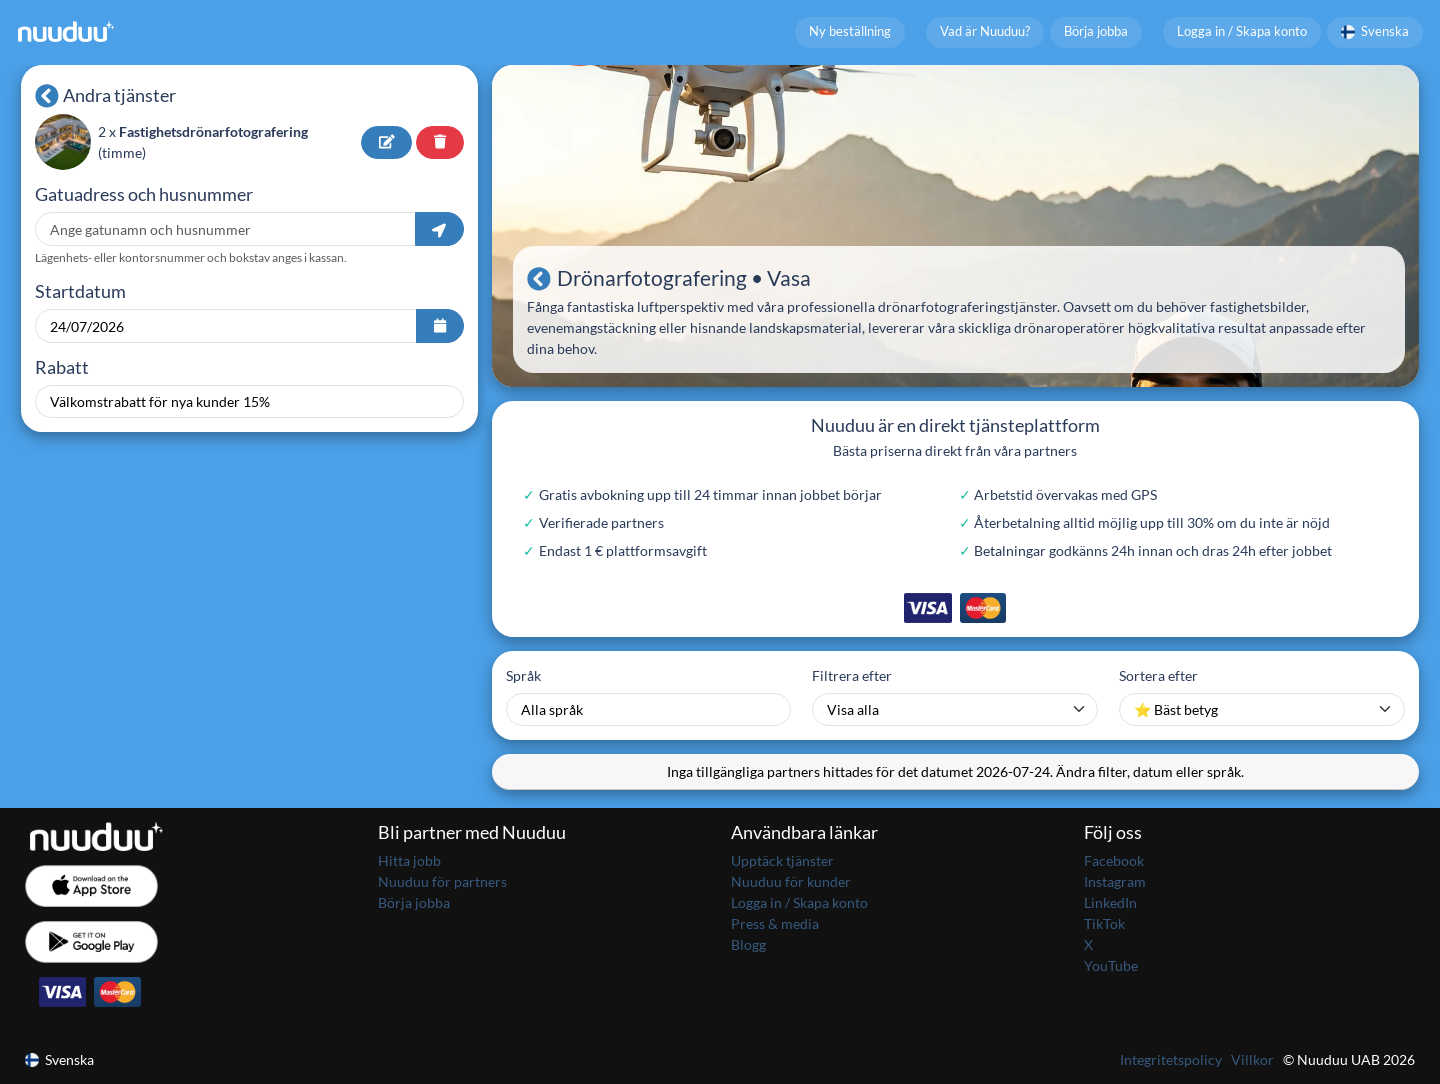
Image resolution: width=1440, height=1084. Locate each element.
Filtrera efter (852, 675)
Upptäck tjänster (782, 860)
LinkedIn (1110, 902)
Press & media (775, 923)
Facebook (1114, 860)
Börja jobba (1096, 31)
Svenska (1375, 31)
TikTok (1104, 923)
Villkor (1252, 1059)
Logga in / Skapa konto (1242, 31)
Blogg (748, 944)
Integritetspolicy (1171, 1059)
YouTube (1111, 965)
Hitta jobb (409, 860)
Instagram (1115, 881)
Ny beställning (850, 31)
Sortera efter (1158, 675)
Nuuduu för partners (442, 881)
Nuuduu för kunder (791, 881)
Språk (523, 675)
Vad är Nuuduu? (985, 31)
